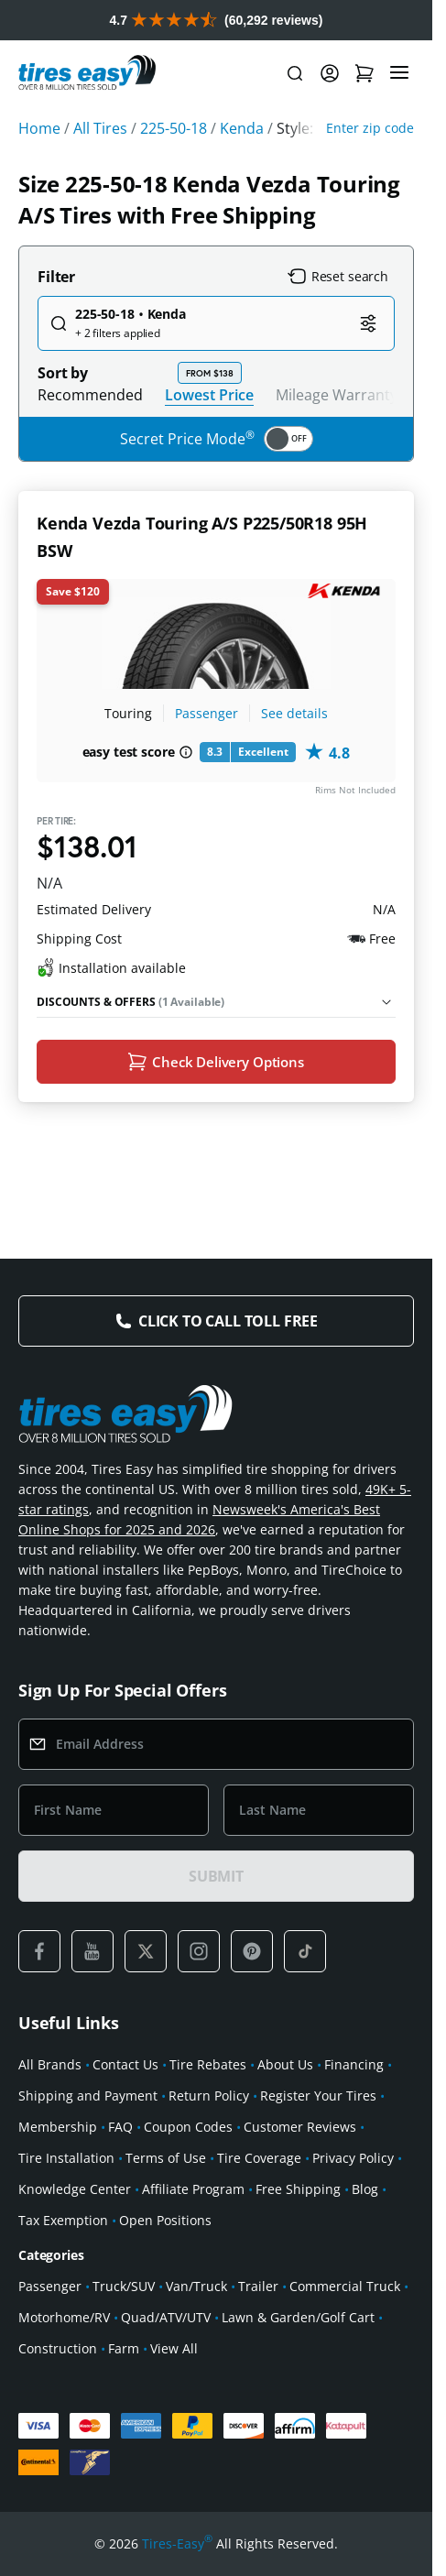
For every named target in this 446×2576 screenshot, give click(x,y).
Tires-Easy (177, 2549)
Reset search (338, 276)
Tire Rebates (207, 2070)
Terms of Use (165, 2163)
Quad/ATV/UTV (166, 2322)
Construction (57, 2354)
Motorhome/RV (64, 2322)
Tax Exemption (63, 2225)
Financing (354, 2070)
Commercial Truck (344, 2291)
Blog (365, 2194)
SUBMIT (216, 1882)
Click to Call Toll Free (228, 1326)
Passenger (206, 713)
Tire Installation (66, 2163)
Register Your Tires (318, 2101)
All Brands (50, 2070)
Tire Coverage (259, 2163)
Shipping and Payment (88, 2101)
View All (174, 2354)
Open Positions (165, 2225)
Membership (57, 2132)
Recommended (90, 395)
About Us (285, 2070)
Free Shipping (298, 2194)
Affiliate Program (193, 2194)
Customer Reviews (300, 2132)
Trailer (258, 2291)
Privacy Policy (353, 2163)
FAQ (120, 2132)
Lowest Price (209, 394)
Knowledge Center (74, 2194)
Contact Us (125, 2070)
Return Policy (209, 2101)
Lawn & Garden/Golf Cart (298, 2322)
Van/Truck (196, 2291)
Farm (123, 2354)
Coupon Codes (188, 2132)
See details (294, 713)
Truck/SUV (123, 2291)
